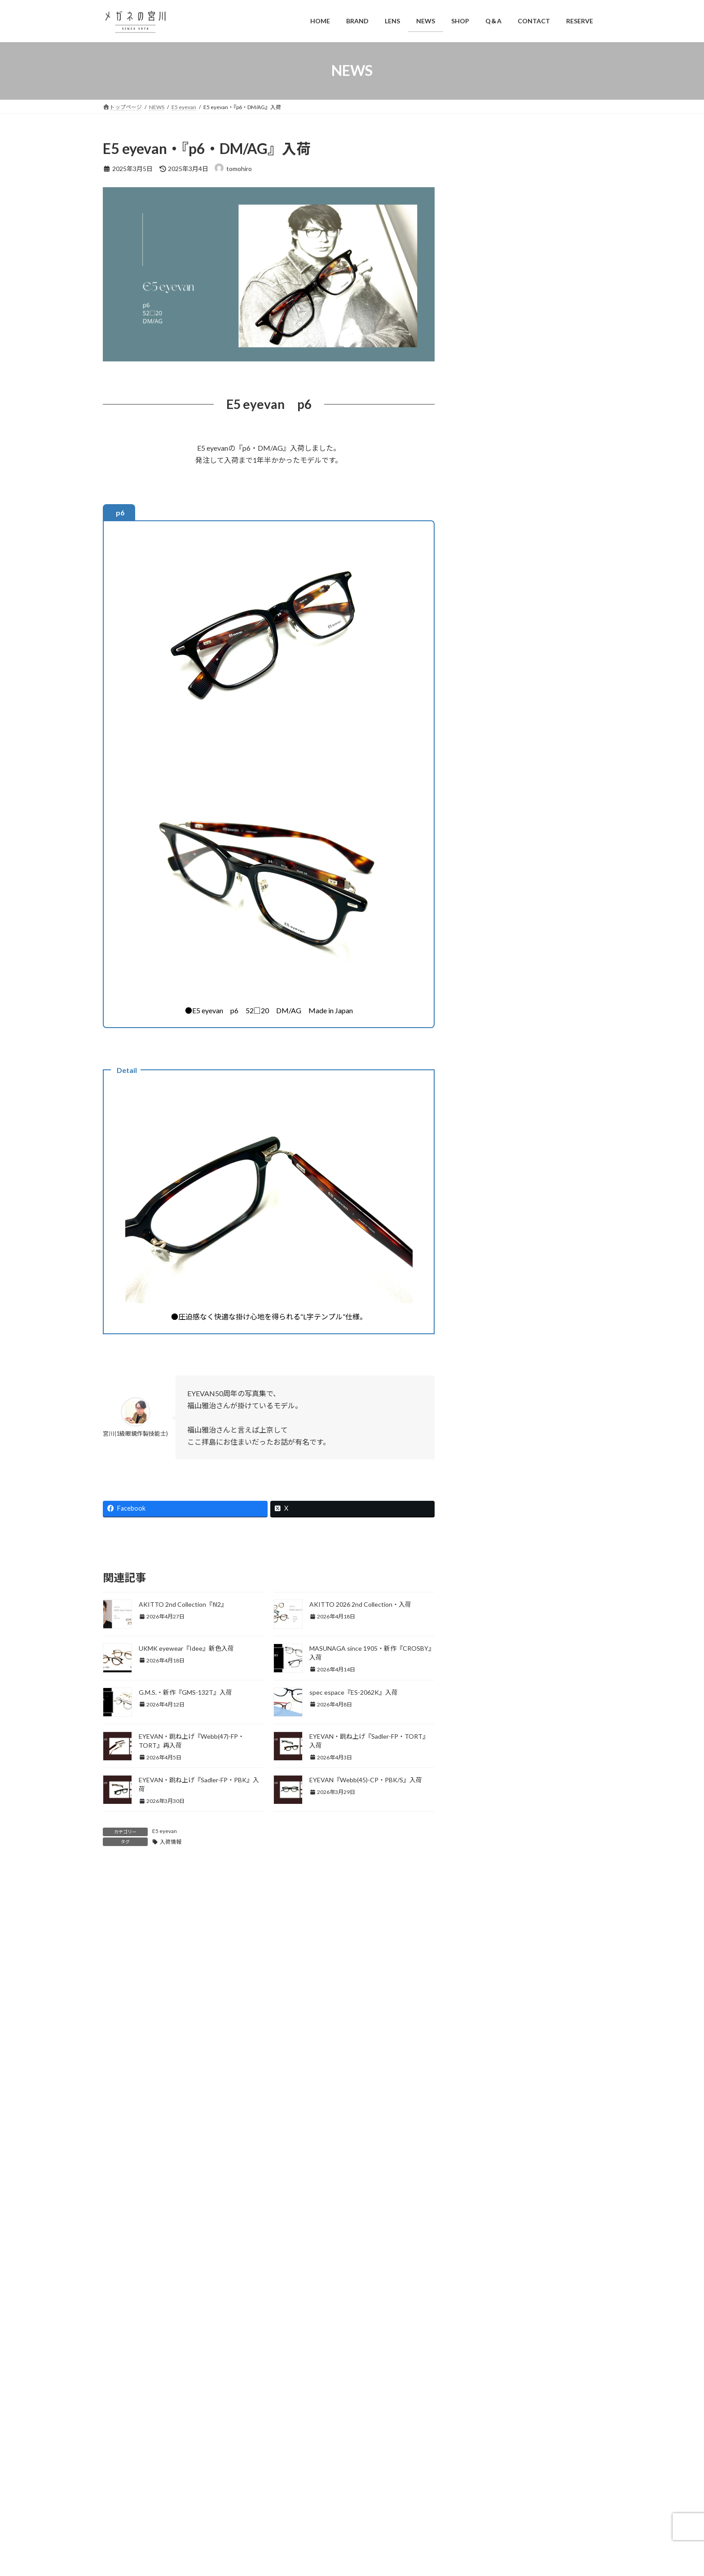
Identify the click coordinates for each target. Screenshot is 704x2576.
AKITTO (481, 713)
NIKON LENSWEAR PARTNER (518, 1361)
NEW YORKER (495, 1122)
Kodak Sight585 (497, 1072)
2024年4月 (484, 2195)
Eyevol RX (483, 903)
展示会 (478, 1673)
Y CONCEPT (487, 1565)
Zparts (478, 1582)
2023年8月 (484, 2341)
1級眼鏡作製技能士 (496, 660)
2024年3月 (484, 2213)
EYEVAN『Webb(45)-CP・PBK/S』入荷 (365, 1780)
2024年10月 (486, 2086)
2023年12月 (486, 2268)
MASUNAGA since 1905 (509, 1258)
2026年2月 (484, 1794)
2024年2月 (484, 2231)
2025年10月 (486, 1867)
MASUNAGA (487, 1190)
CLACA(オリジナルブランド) (509, 765)
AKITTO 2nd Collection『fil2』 (183, 1604)
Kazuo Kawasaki (498, 1224)
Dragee (479, 782)
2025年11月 (486, 1849)
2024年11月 (486, 2067)
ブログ (478, 1600)
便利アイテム (487, 1618)
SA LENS (481, 1446)
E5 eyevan (164, 1831)
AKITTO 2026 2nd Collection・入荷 (360, 1604)
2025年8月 (484, 1904)
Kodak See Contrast (503, 1055)
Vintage (480, 1548)
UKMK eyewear (491, 1531)
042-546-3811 (188, 2502)
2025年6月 (484, 1940)
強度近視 (488, 696)
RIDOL (478, 1429)
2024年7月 (484, 2141)
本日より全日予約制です (553, 448)
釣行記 (478, 1709)
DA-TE (484, 1004)
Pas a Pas (482, 1395)
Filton (477, 920)
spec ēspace (486, 1481)
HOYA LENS (486, 954)
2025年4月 (484, 1976)
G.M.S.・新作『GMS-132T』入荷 (185, 1692)
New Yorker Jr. (495, 1139)
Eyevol (478, 868)
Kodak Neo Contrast (504, 1021)
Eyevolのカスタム (500, 886)
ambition (481, 730)
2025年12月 (486, 1830)
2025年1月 (484, 2031)
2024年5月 (484, 2177)
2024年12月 (486, 2049)
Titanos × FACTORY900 (509, 1173)
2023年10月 (486, 2304)
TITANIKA (484, 1498)
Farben (485, 1105)
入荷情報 (170, 1841)
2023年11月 (486, 2286)
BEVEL (478, 747)
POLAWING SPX (493, 1412)
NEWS (478, 1328)
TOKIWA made (490, 1515)
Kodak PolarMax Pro (503, 1038)
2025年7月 (484, 1921)
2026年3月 (484, 1776)
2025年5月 (484, 1958)
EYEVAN (481, 851)
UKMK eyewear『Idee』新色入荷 (186, 1648)
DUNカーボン (488, 800)
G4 (473, 937)
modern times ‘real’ (495, 1311)
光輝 (481, 1293)
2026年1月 (484, 1812)
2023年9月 (484, 2322)
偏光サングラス (491, 1636)
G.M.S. (484, 1207)
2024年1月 (484, 2250)
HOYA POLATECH (501, 971)
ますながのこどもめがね (510, 1275)
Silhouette (484, 1463)
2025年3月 (484, 1995)
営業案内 (481, 1654)
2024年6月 (484, 2159)
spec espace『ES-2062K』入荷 (353, 1692)
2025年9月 (484, 1885)
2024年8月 (484, 2122)
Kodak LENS (486, 987)
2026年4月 (484, 1758)
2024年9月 (484, 2104)
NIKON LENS (487, 1345)
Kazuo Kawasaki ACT (505, 1240)
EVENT (479, 834)
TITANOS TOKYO (501, 1156)
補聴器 (478, 1691)
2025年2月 (484, 2013)
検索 (578, 2373)
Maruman (482, 1089)
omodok (480, 1378)
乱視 (481, 678)
